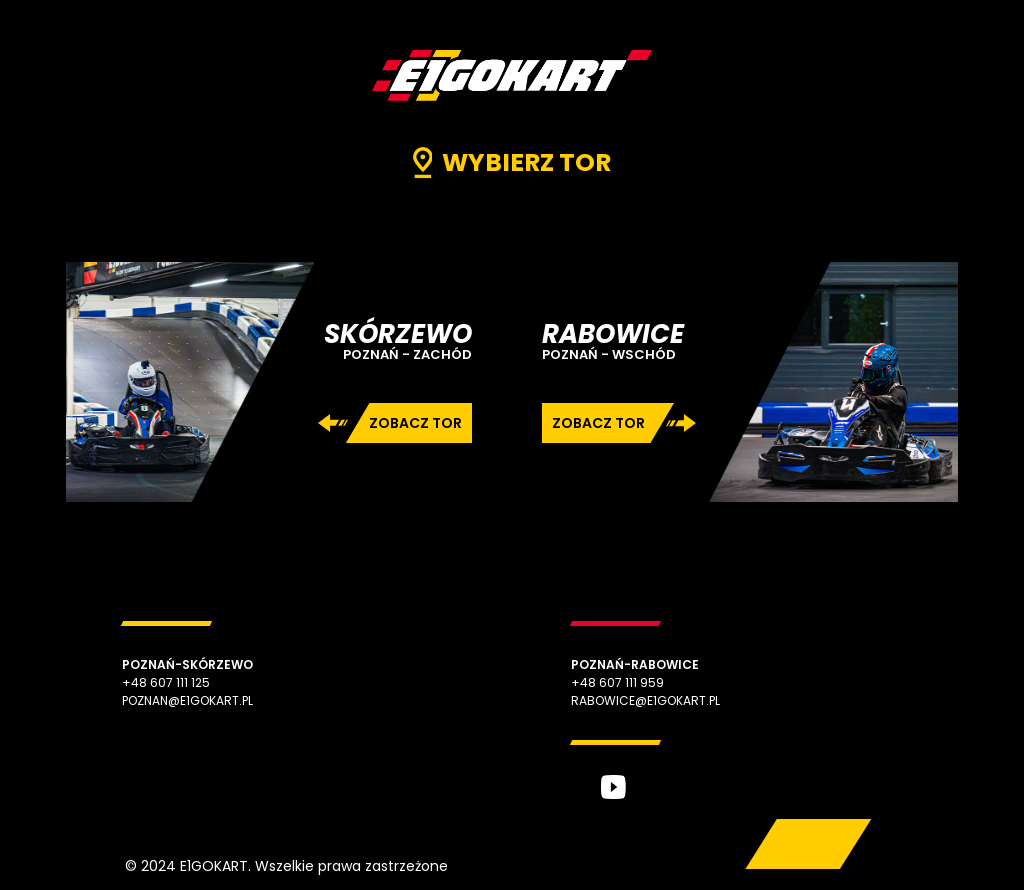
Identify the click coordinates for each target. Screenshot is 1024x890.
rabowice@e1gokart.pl (645, 700)
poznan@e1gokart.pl (187, 700)
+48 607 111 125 (166, 682)
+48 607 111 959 (617, 682)
